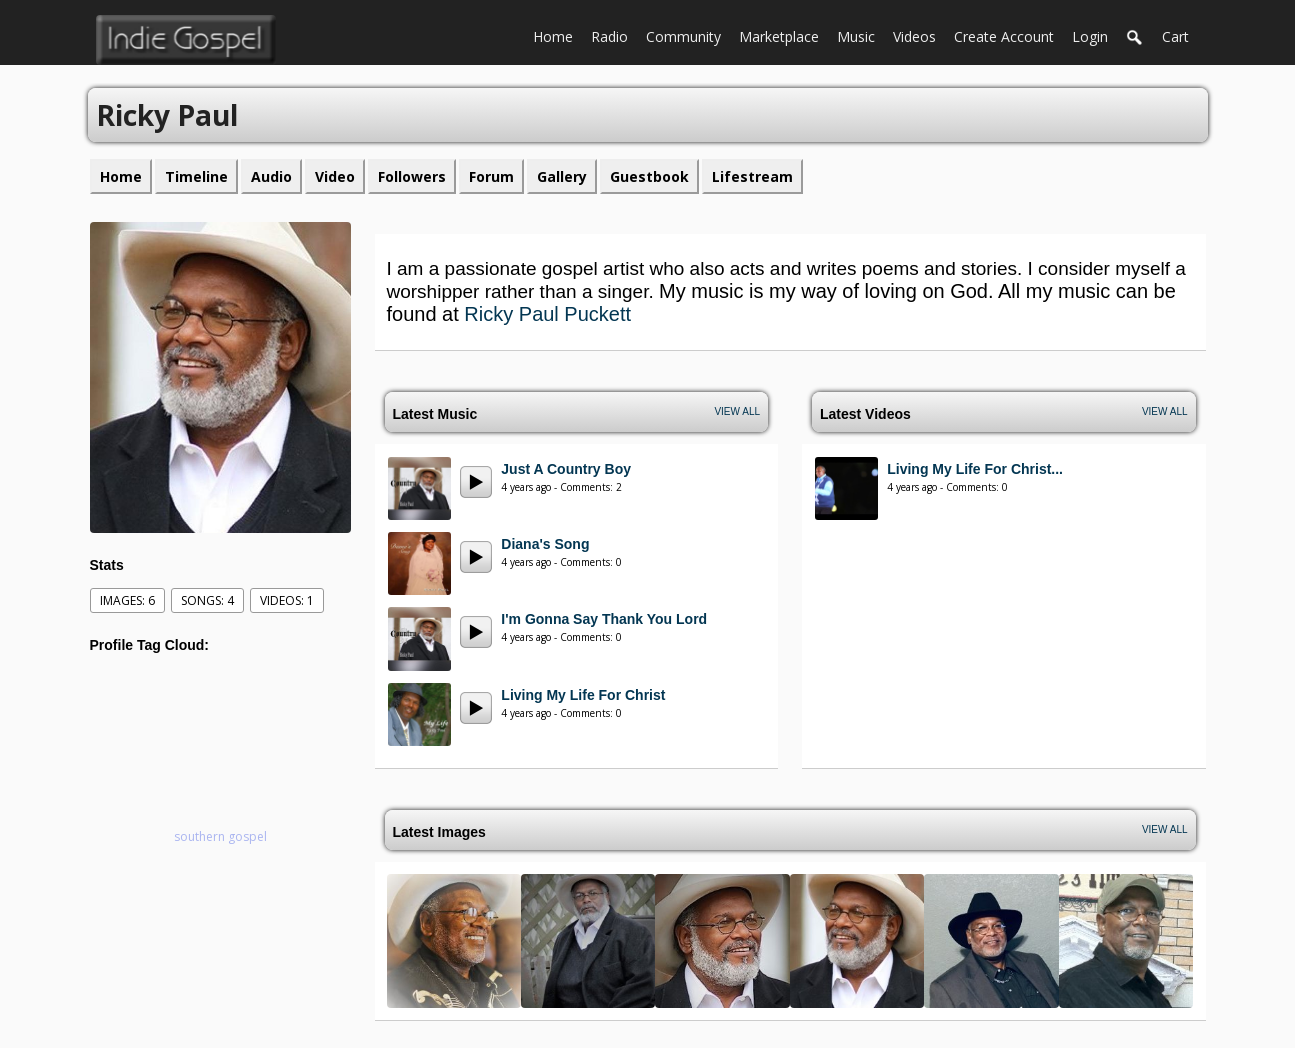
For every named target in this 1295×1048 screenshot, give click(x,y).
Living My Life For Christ (583, 695)
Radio (614, 35)
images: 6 (127, 600)
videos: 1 (287, 600)
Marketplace (783, 35)
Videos (919, 35)
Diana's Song (545, 544)
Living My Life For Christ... (975, 469)
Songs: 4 (207, 600)
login (1090, 36)
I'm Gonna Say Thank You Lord (604, 619)
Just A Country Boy (566, 469)
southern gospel (220, 836)
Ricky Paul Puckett (547, 314)
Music (860, 35)
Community (688, 35)
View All (737, 411)
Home (557, 35)
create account (1004, 36)
